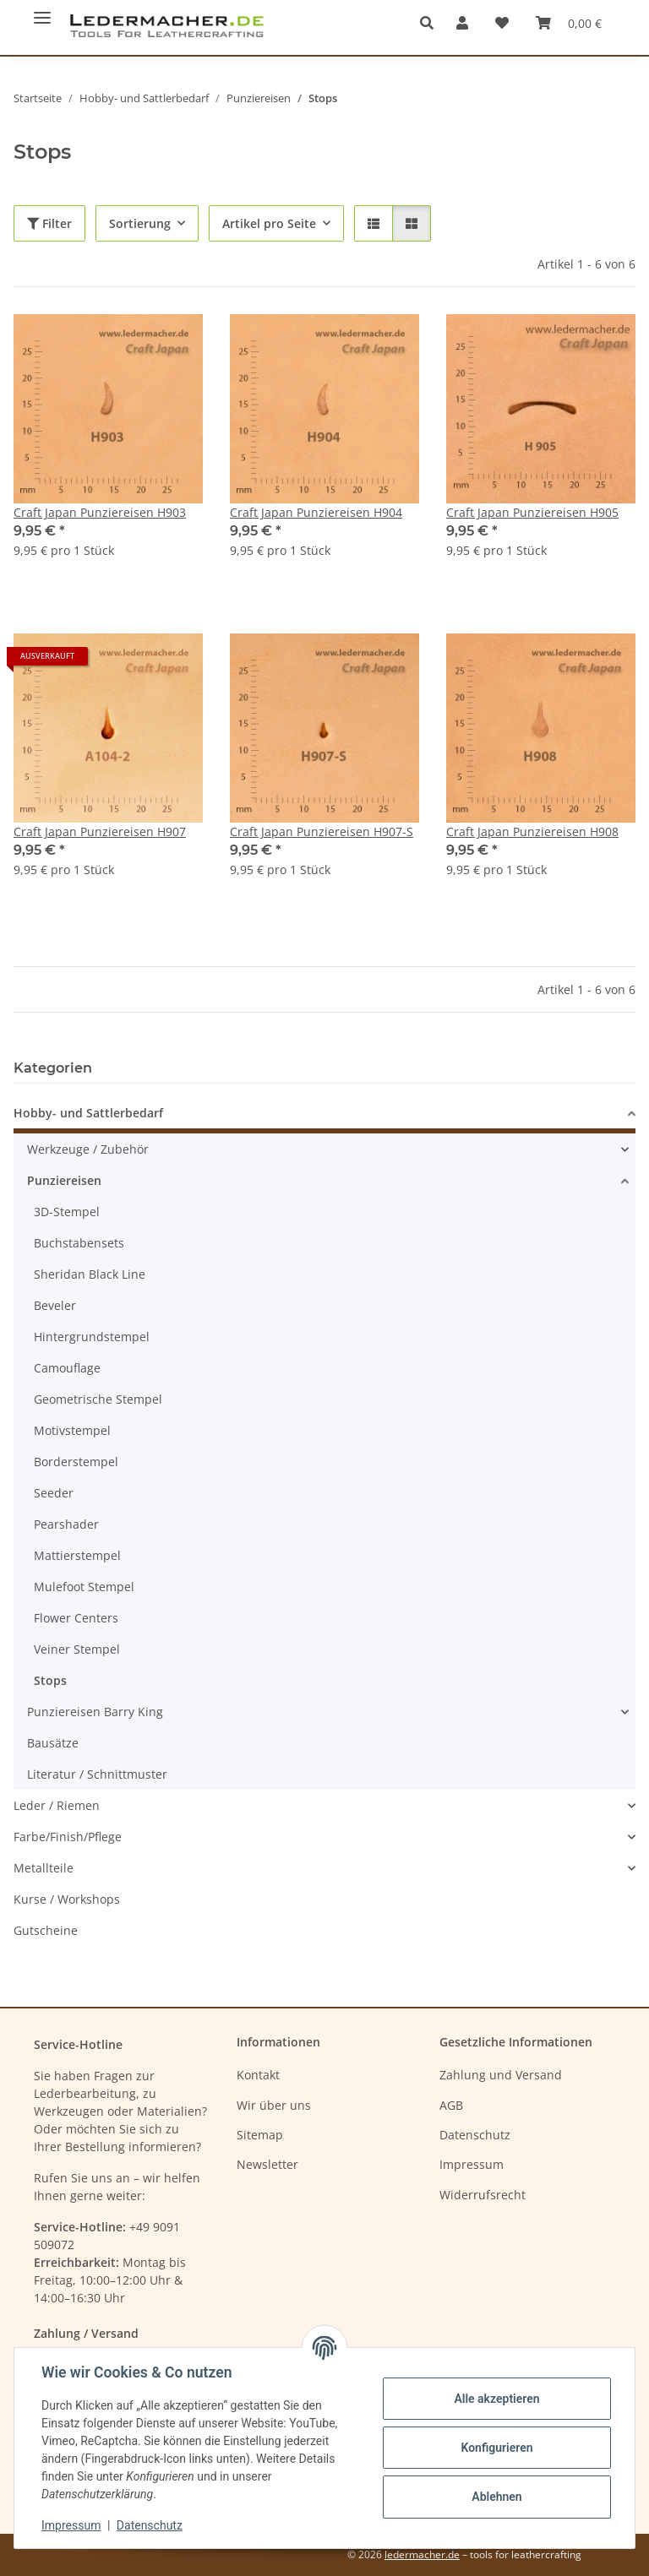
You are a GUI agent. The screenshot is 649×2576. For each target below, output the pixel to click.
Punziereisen (64, 1180)
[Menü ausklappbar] (42, 10)
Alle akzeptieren (496, 2398)
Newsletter (267, 2164)
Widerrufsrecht (482, 2195)
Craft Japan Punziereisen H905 (532, 512)
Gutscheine (46, 1930)
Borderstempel (76, 1462)
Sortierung (140, 223)
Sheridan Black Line (89, 1274)
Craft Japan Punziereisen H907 (100, 831)
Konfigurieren (496, 2447)
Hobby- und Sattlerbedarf (88, 1113)
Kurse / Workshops (67, 1899)
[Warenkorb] (568, 23)
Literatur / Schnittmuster (97, 1774)
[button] (431, 23)
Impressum (71, 2525)
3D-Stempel (67, 1212)
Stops (50, 1680)
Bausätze (53, 1743)
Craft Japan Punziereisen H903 (100, 512)
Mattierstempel (77, 1555)
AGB (451, 2105)
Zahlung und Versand (500, 2075)
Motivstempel (72, 1430)
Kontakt (258, 2075)
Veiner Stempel (77, 1649)
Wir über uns (274, 2105)
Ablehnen (496, 2496)
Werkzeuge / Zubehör (88, 1149)
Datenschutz (150, 2525)
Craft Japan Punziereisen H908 (532, 831)
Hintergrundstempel (92, 1337)
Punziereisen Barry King (95, 1712)
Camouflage (67, 1368)
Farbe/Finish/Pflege (68, 1837)
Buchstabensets (79, 1243)
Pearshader (66, 1524)
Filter (49, 223)
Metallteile (44, 1868)
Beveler (55, 1305)
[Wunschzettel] (502, 23)
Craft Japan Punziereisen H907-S (321, 831)
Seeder (54, 1493)
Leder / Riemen (57, 1805)
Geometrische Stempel (98, 1399)
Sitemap (260, 2135)
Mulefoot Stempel (84, 1587)
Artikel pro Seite (269, 223)
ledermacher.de (422, 2554)
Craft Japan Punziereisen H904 (316, 512)
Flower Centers (76, 1618)
